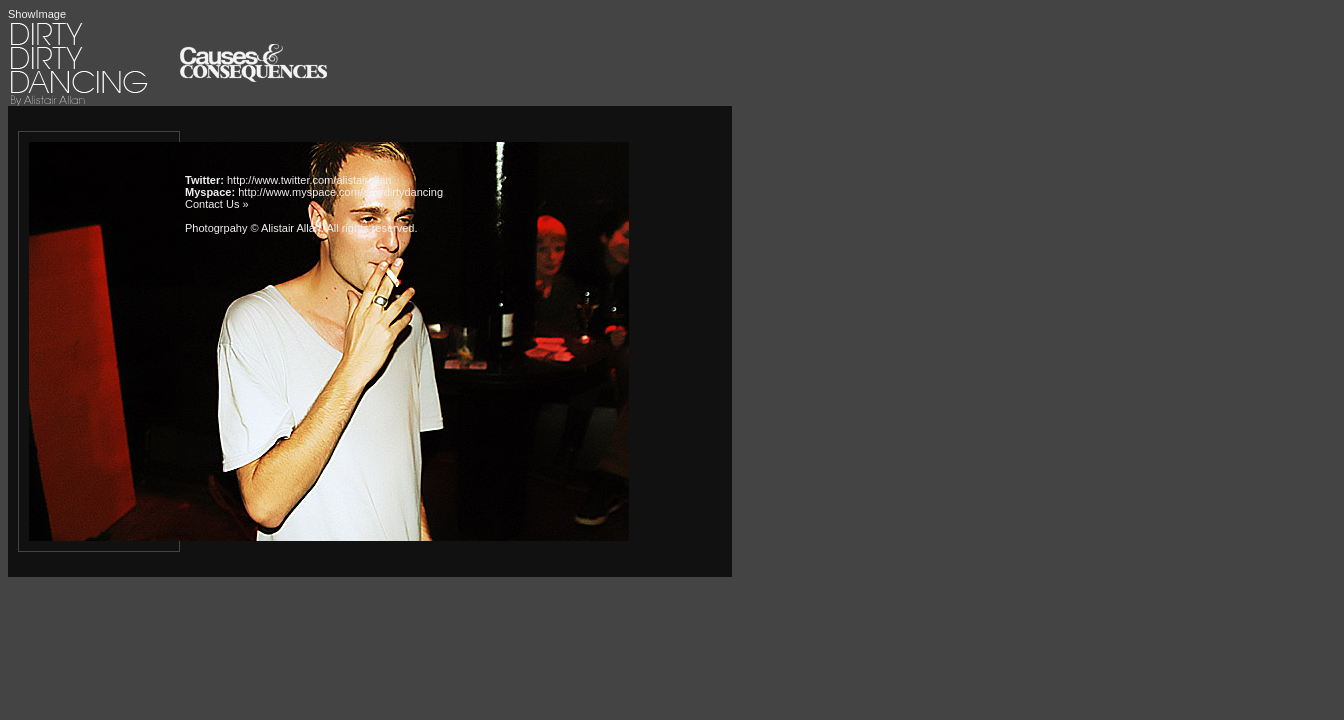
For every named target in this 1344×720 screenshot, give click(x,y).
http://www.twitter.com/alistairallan (309, 180)
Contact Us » (217, 204)
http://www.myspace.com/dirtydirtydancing (340, 192)
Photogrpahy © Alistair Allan (253, 228)
